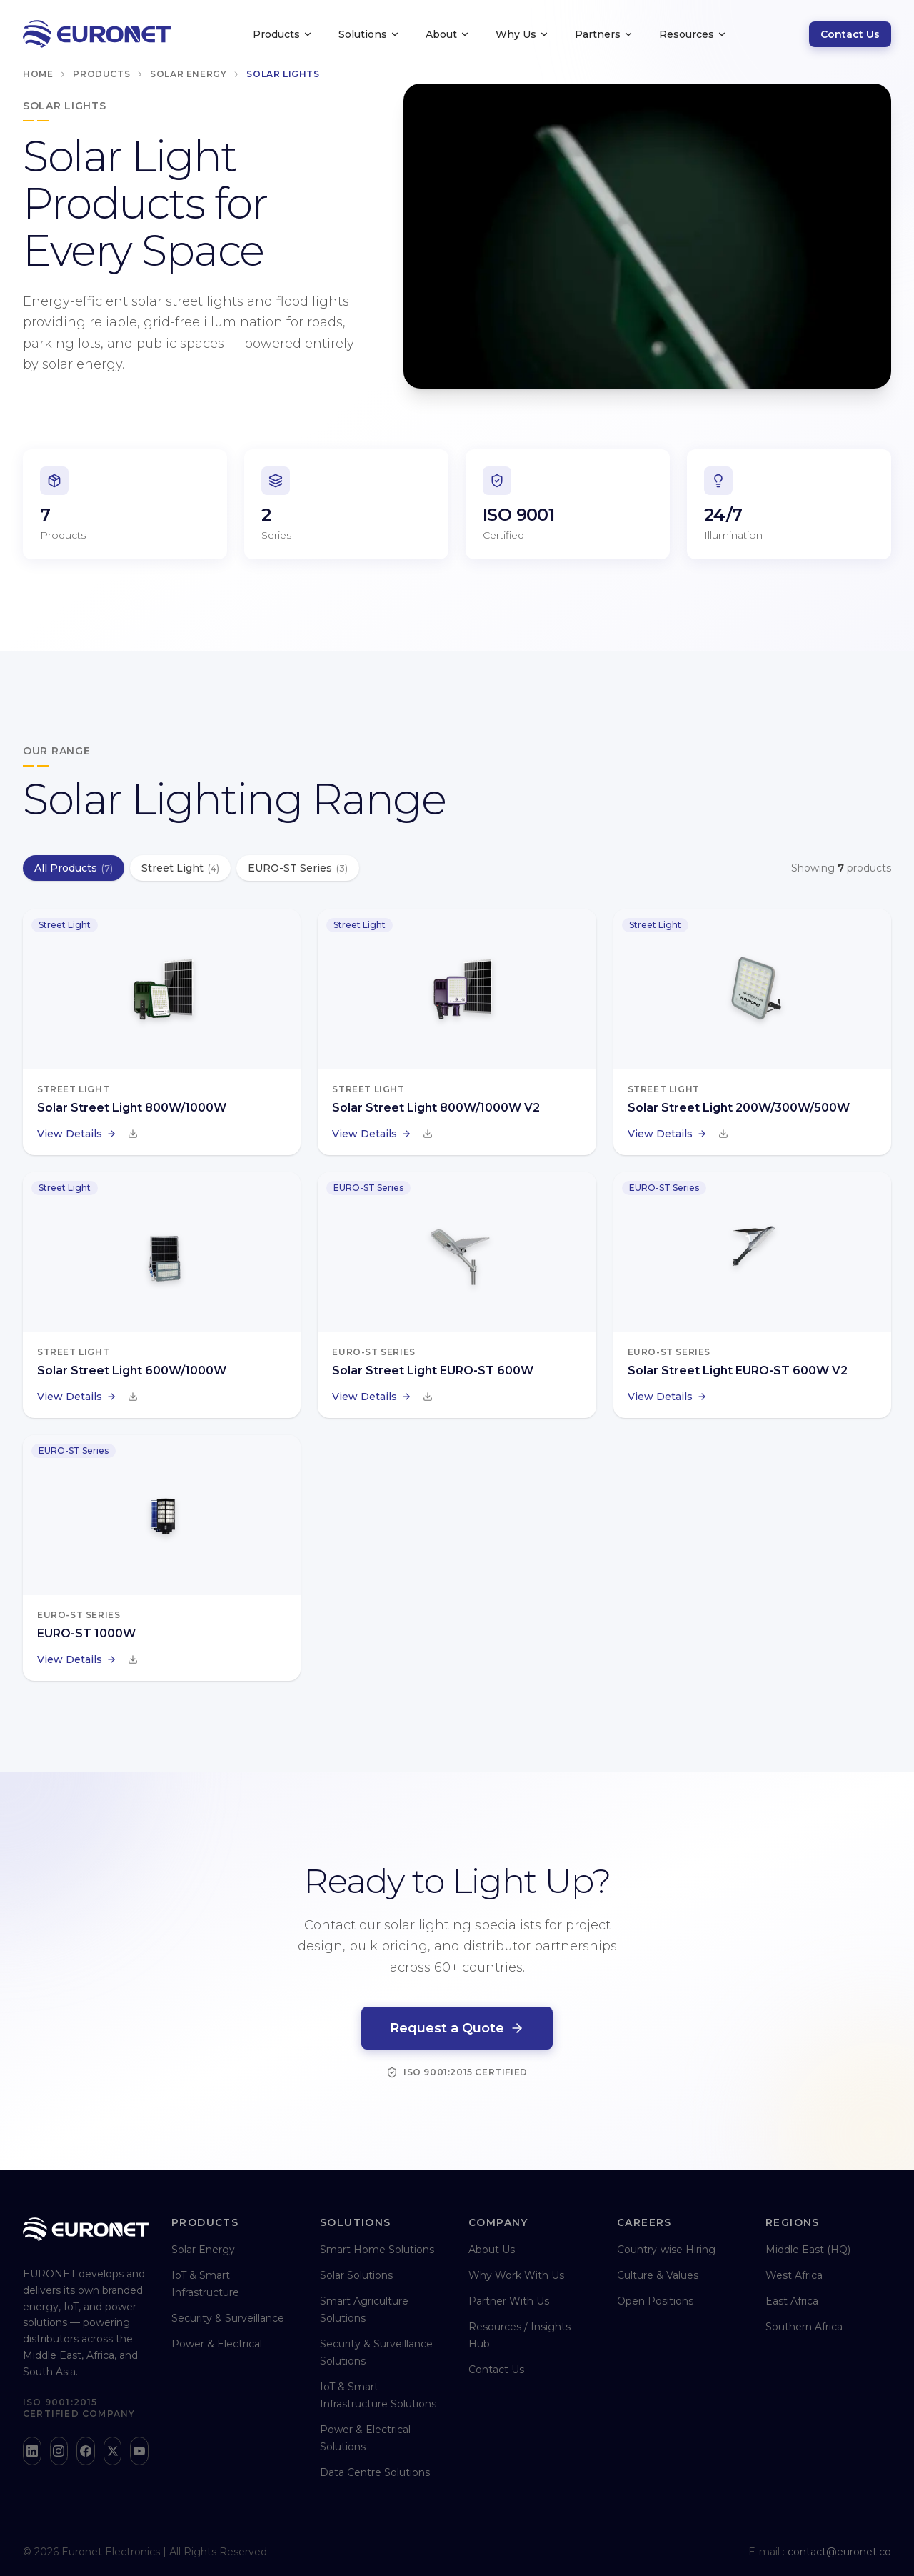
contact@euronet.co (839, 2551)
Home (38, 74)
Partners (604, 34)
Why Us (522, 34)
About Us (491, 2249)
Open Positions (655, 2301)
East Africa (791, 2301)
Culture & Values (657, 2275)
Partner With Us (508, 2301)
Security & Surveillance (227, 2318)
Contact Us (850, 34)
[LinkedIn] (32, 2451)
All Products (73, 868)
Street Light (180, 868)
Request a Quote (457, 2030)
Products (283, 34)
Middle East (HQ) (807, 2249)
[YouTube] (139, 2451)
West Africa (794, 2275)
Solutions (369, 34)
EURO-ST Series (298, 868)
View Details (76, 1133)
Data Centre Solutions (375, 2472)
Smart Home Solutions (377, 2249)
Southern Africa (804, 2326)
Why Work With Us (516, 2275)
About (448, 34)
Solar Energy (188, 74)
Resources (693, 34)
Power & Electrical (216, 2343)
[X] (113, 2451)
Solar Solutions (356, 2275)
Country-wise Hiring (666, 2249)
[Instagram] (59, 2451)
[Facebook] (85, 2451)
